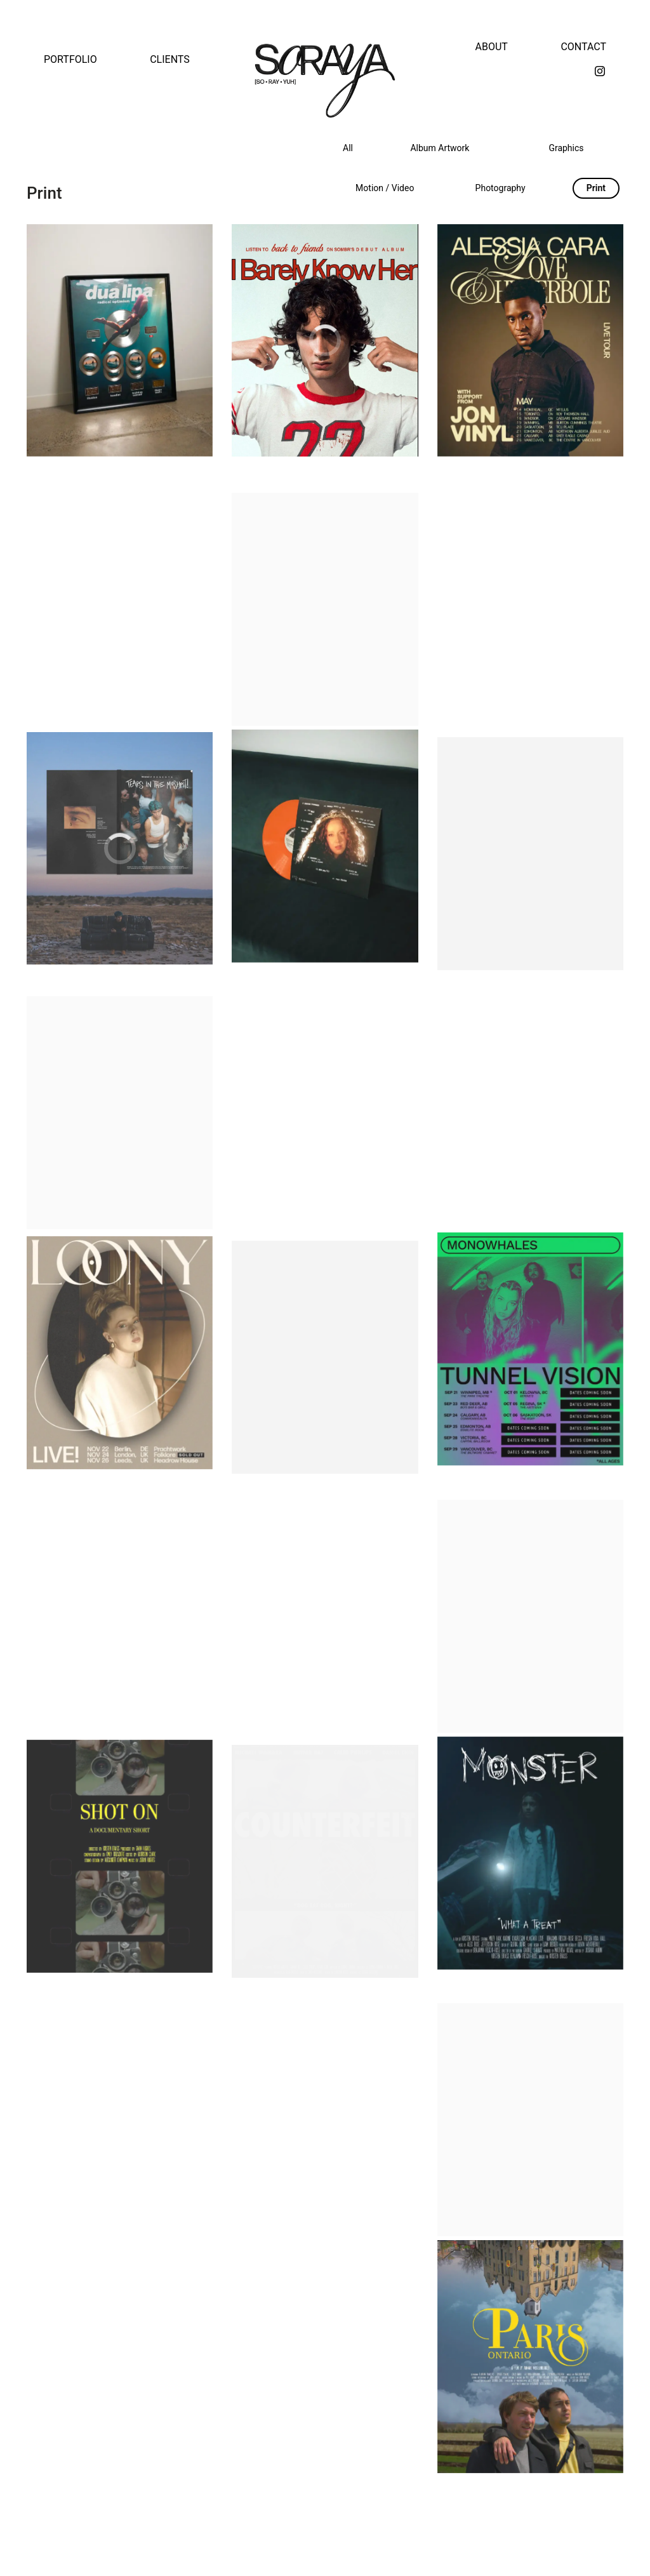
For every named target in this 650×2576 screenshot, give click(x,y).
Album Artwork (439, 148)
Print (596, 188)
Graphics (565, 148)
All (348, 148)
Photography (500, 188)
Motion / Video (384, 188)
